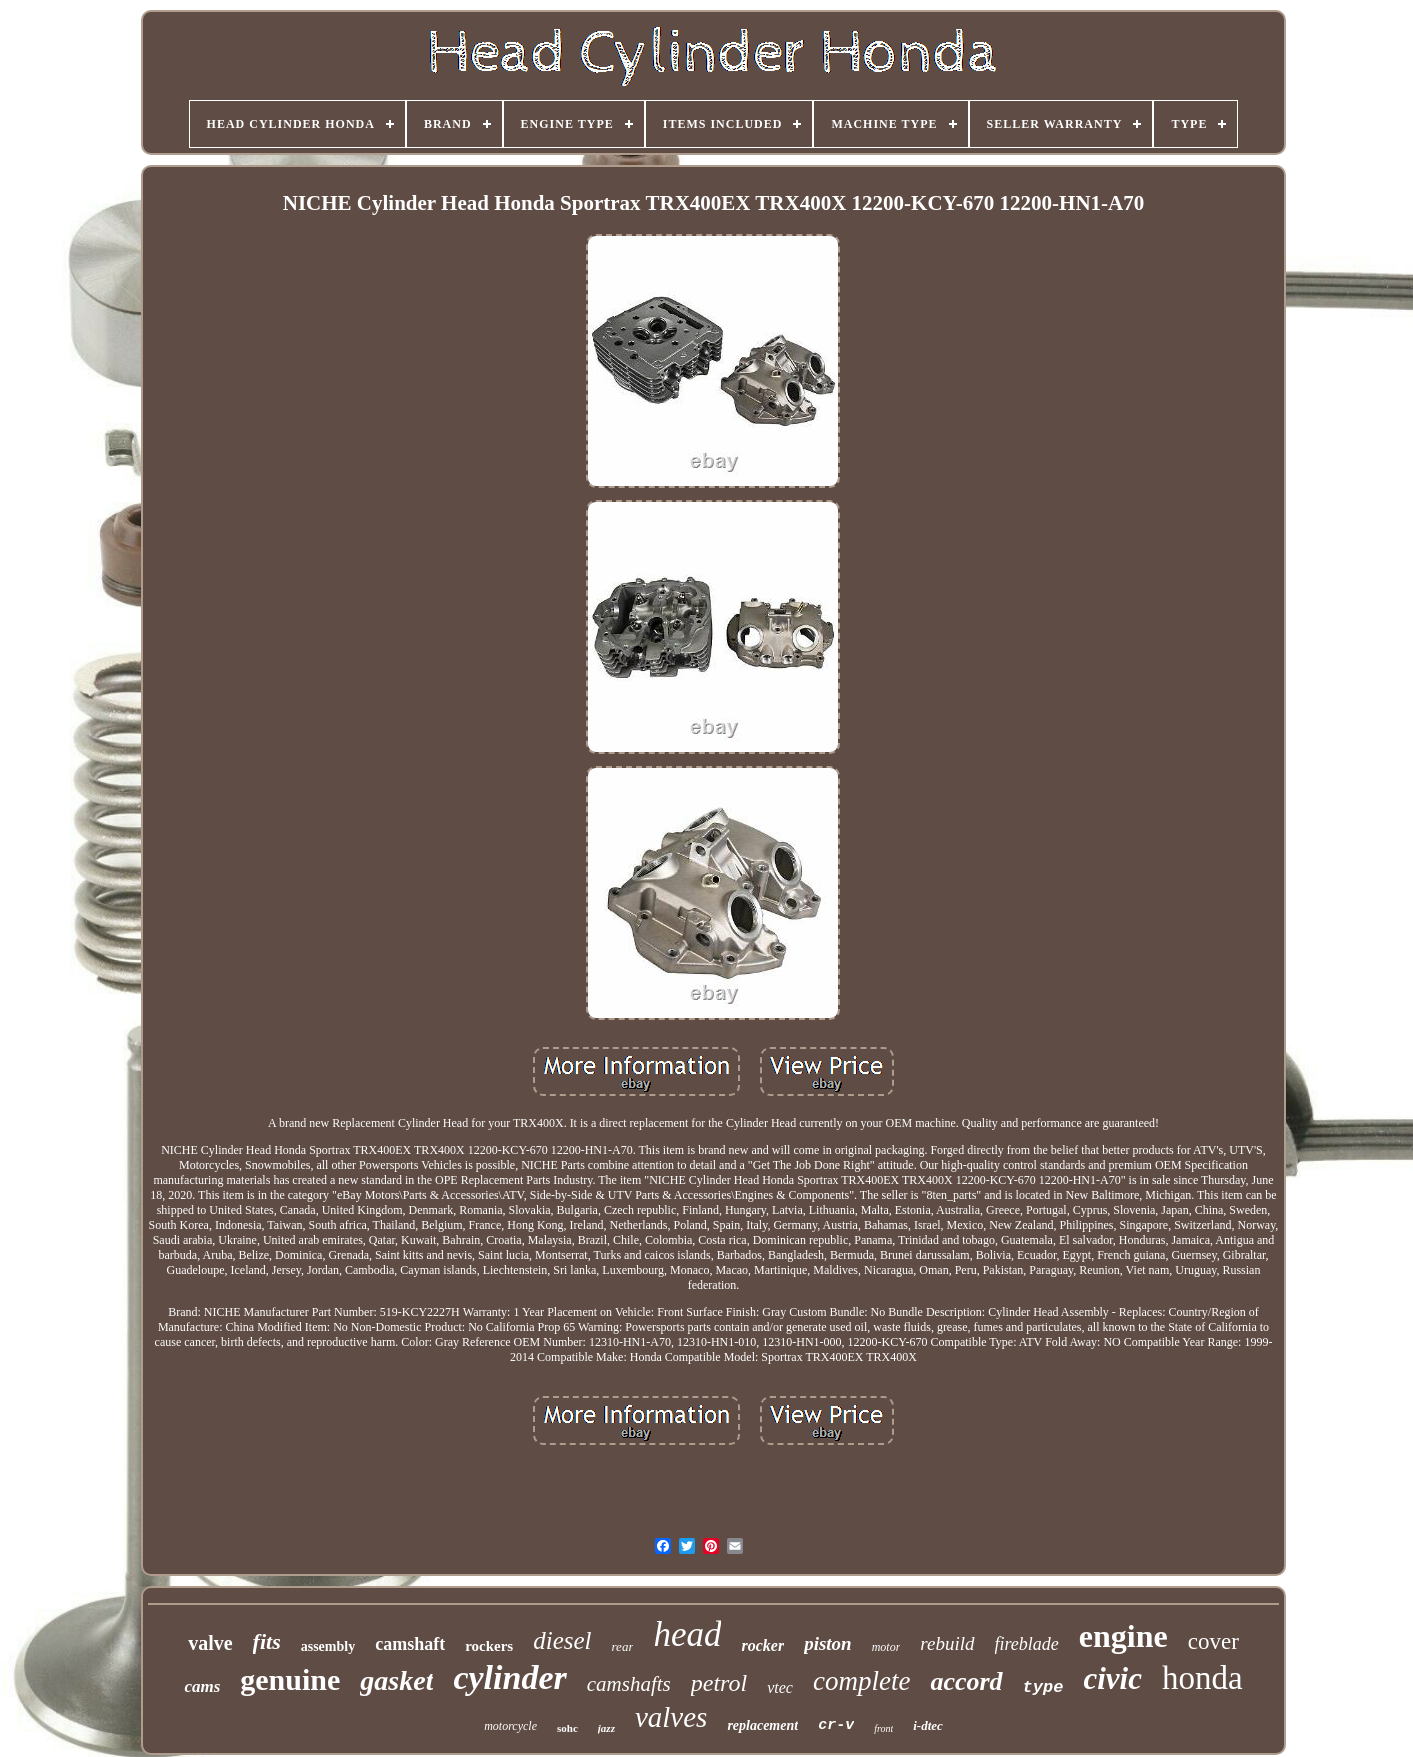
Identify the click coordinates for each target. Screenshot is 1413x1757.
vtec (780, 1687)
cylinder (509, 1677)
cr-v (836, 1725)
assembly (328, 1646)
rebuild (947, 1643)
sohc (567, 1728)
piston (828, 1643)
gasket (396, 1680)
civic (1112, 1678)
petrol (719, 1683)
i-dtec (928, 1725)
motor (886, 1647)
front (883, 1728)
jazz (606, 1728)
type (1043, 1687)
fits (267, 1641)
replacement (762, 1725)
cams (202, 1686)
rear (623, 1646)
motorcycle (510, 1726)
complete (861, 1681)
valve (210, 1643)
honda (1202, 1678)
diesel (562, 1640)
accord (966, 1681)
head (687, 1634)
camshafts (629, 1684)
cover (1213, 1641)
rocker (762, 1645)
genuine (290, 1679)
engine (1123, 1636)
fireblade (1027, 1644)
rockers (489, 1646)
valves (671, 1717)
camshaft (410, 1644)
